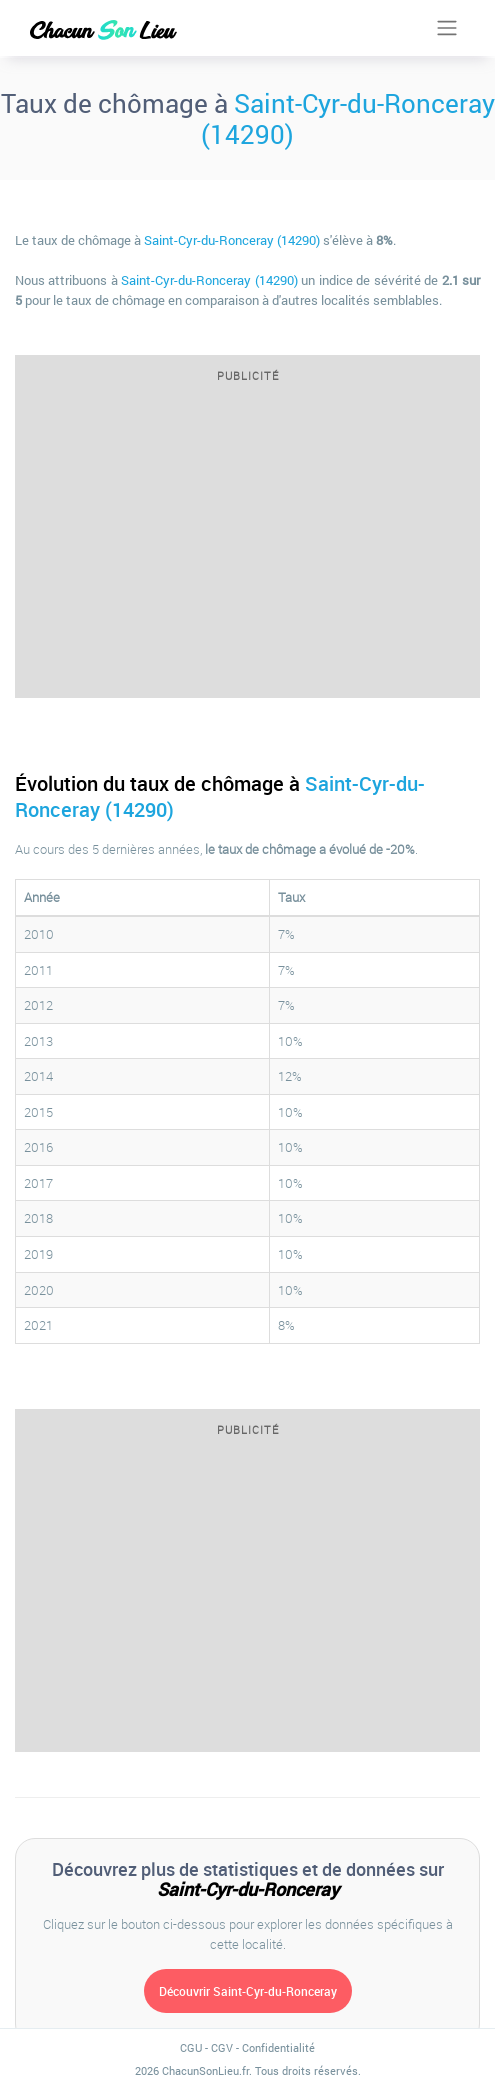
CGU (191, 2047)
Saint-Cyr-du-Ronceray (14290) (348, 118)
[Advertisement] (247, 547)
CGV (222, 2047)
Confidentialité (278, 2047)
